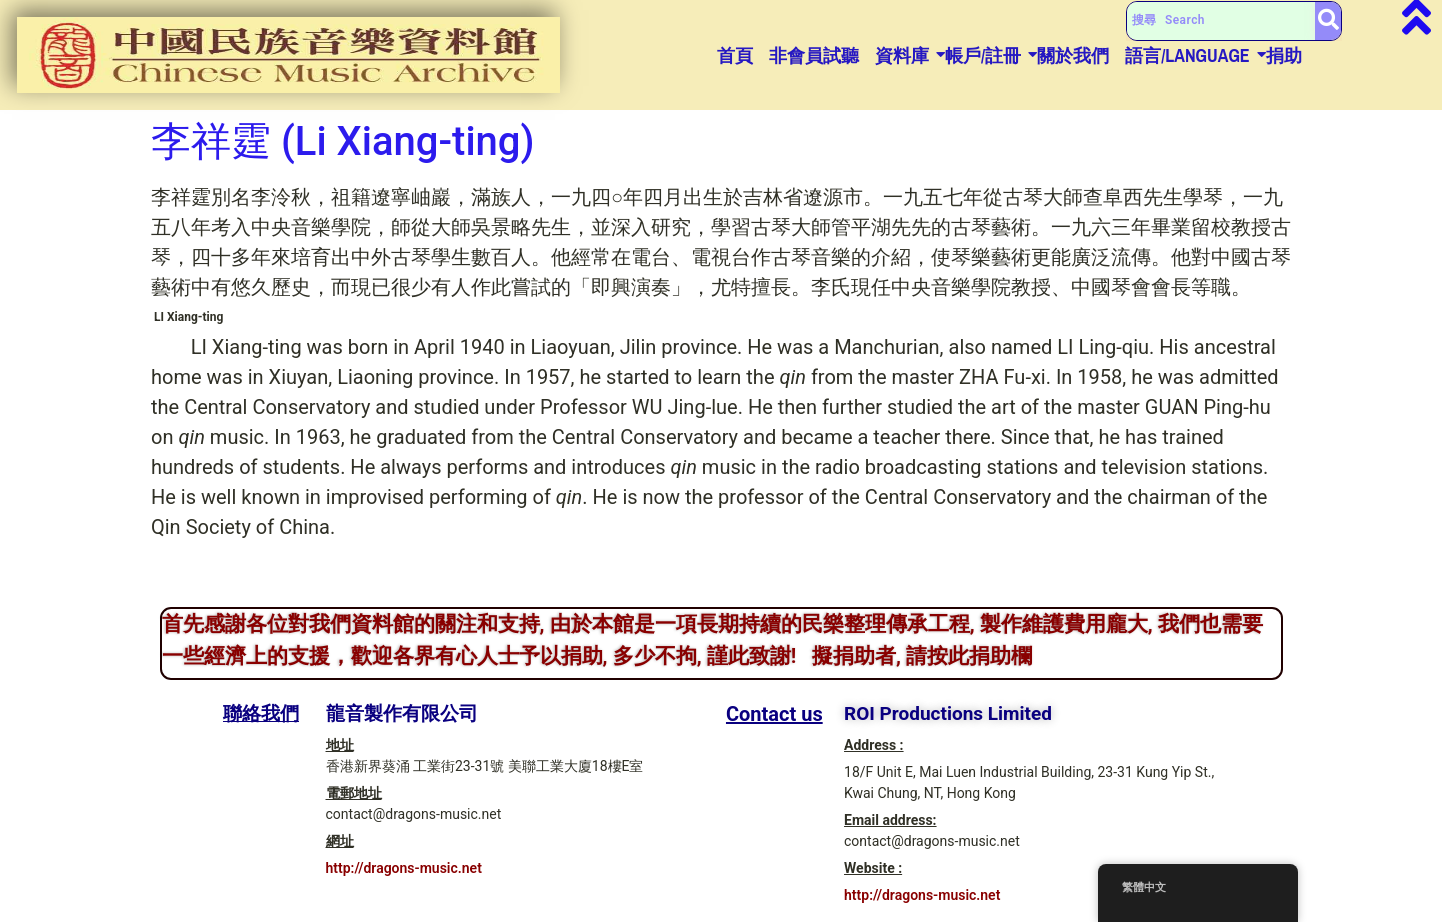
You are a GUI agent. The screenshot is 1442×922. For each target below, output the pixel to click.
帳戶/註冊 (983, 55)
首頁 (735, 55)
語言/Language (1187, 55)
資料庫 (902, 55)
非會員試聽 (814, 55)
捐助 (1284, 55)
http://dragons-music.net (404, 868)
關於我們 (1073, 55)
